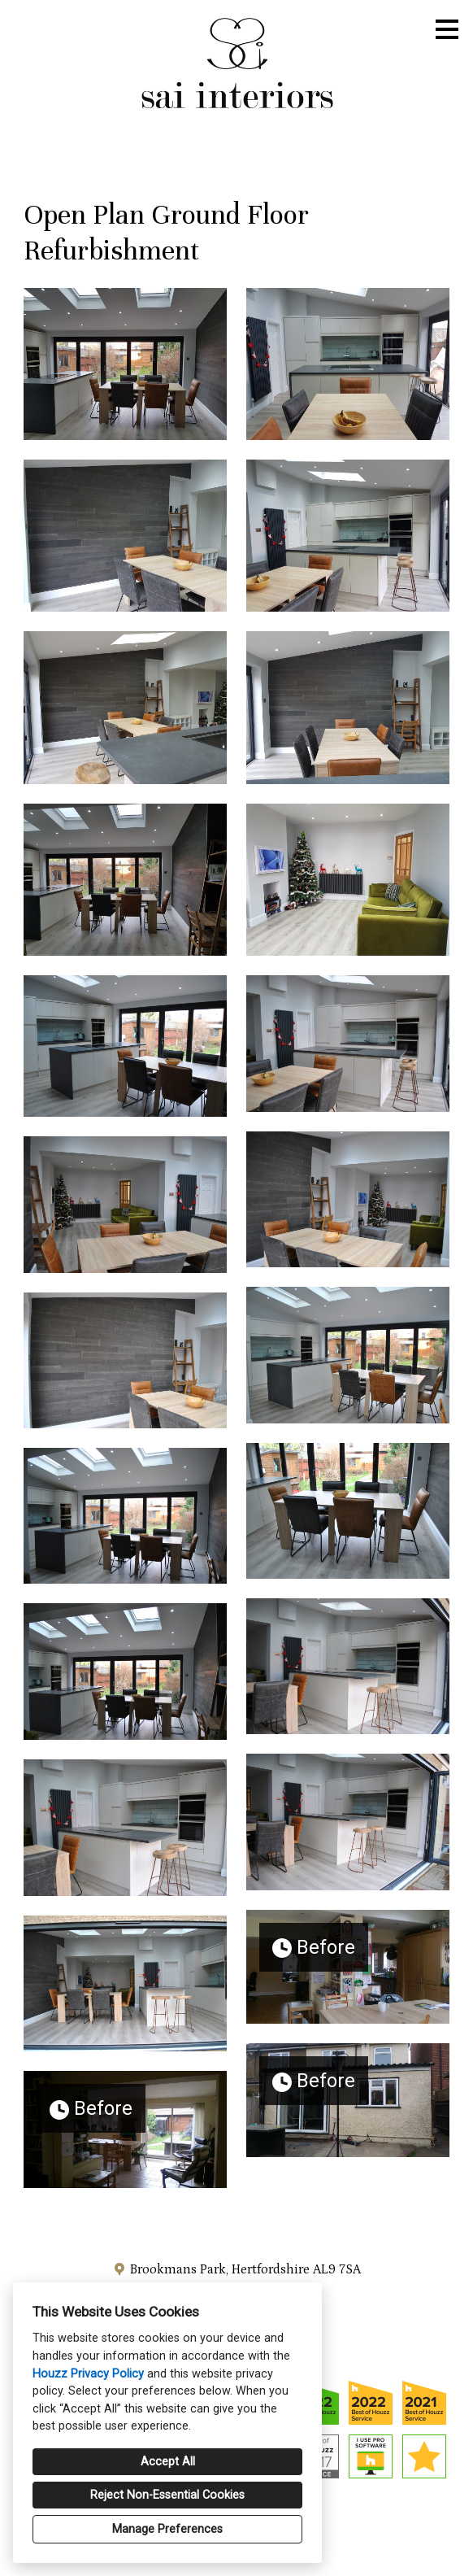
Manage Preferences (167, 2529)
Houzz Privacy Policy (88, 2374)
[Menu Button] (447, 29)
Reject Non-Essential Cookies (167, 2495)
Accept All (168, 2462)
